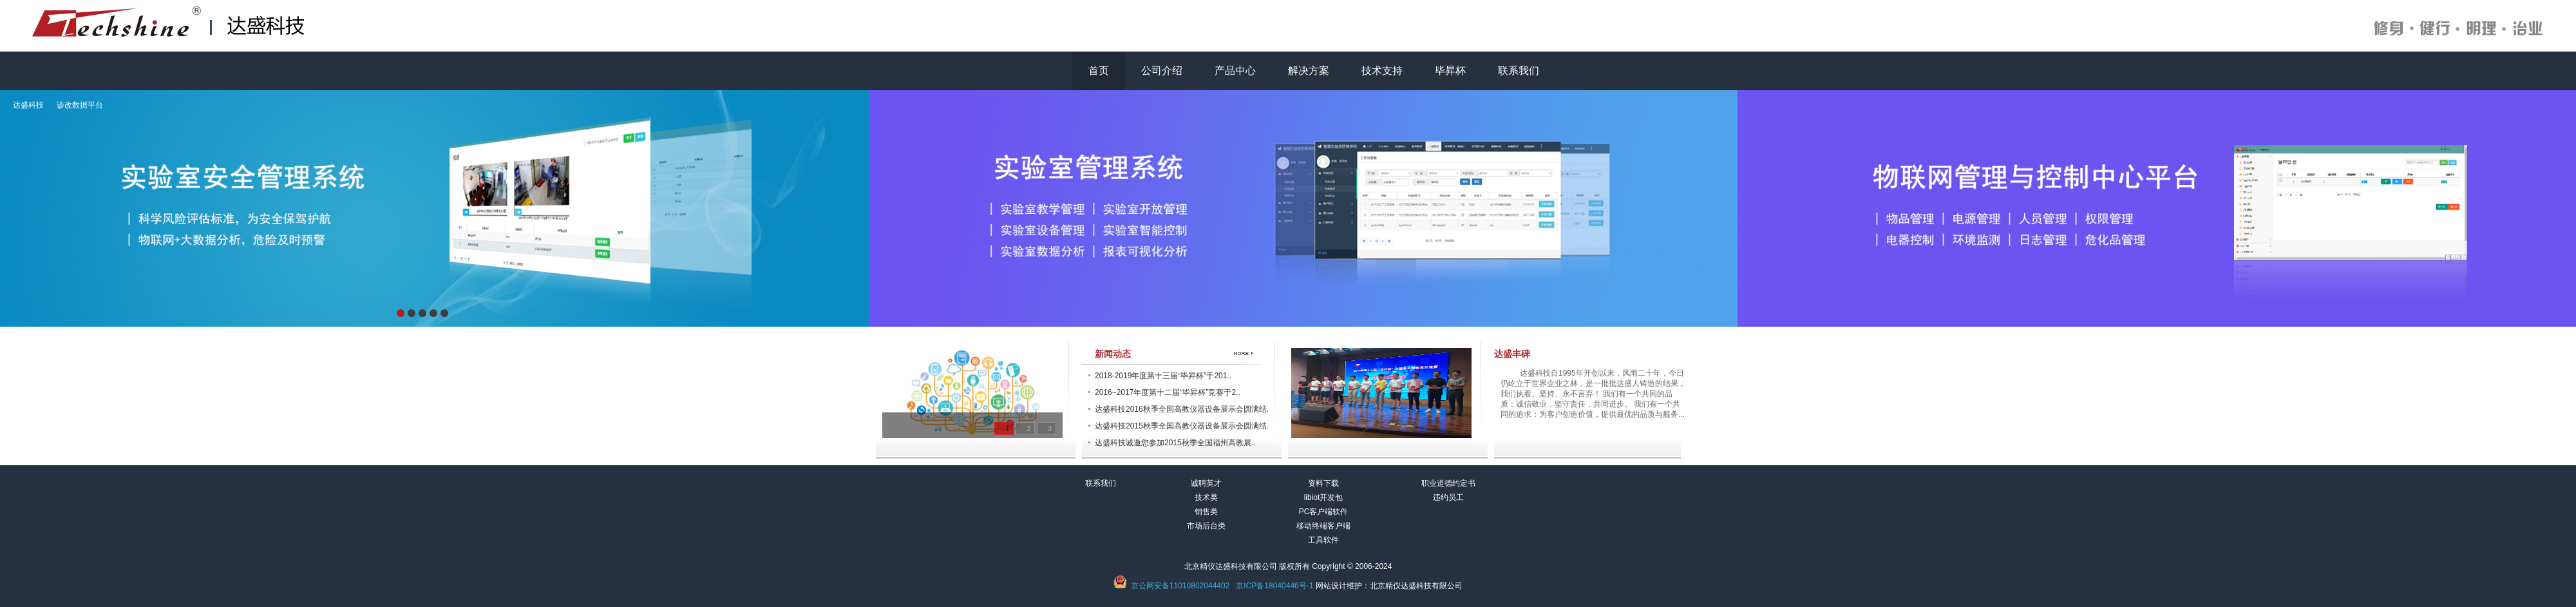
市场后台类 (1206, 525)
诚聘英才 (1206, 483)
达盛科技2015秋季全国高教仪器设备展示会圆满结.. (1183, 425)
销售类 (1206, 511)
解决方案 (1308, 70)
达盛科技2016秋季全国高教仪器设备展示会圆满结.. (1183, 409)
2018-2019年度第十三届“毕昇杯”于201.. (1163, 375)
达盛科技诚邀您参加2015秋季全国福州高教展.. (1175, 442)
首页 (1098, 70)
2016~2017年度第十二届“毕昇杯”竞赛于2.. (1167, 392)
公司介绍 (1161, 70)
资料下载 (1323, 483)
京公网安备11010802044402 (1180, 585)
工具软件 (1323, 539)
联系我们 (1518, 70)
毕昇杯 (1450, 70)
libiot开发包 (1323, 497)
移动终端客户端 (1323, 525)
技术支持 (1382, 70)
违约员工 (1448, 497)
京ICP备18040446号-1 (1274, 585)
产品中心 (1235, 70)
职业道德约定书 (1448, 483)
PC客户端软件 (1324, 511)
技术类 (1206, 497)
